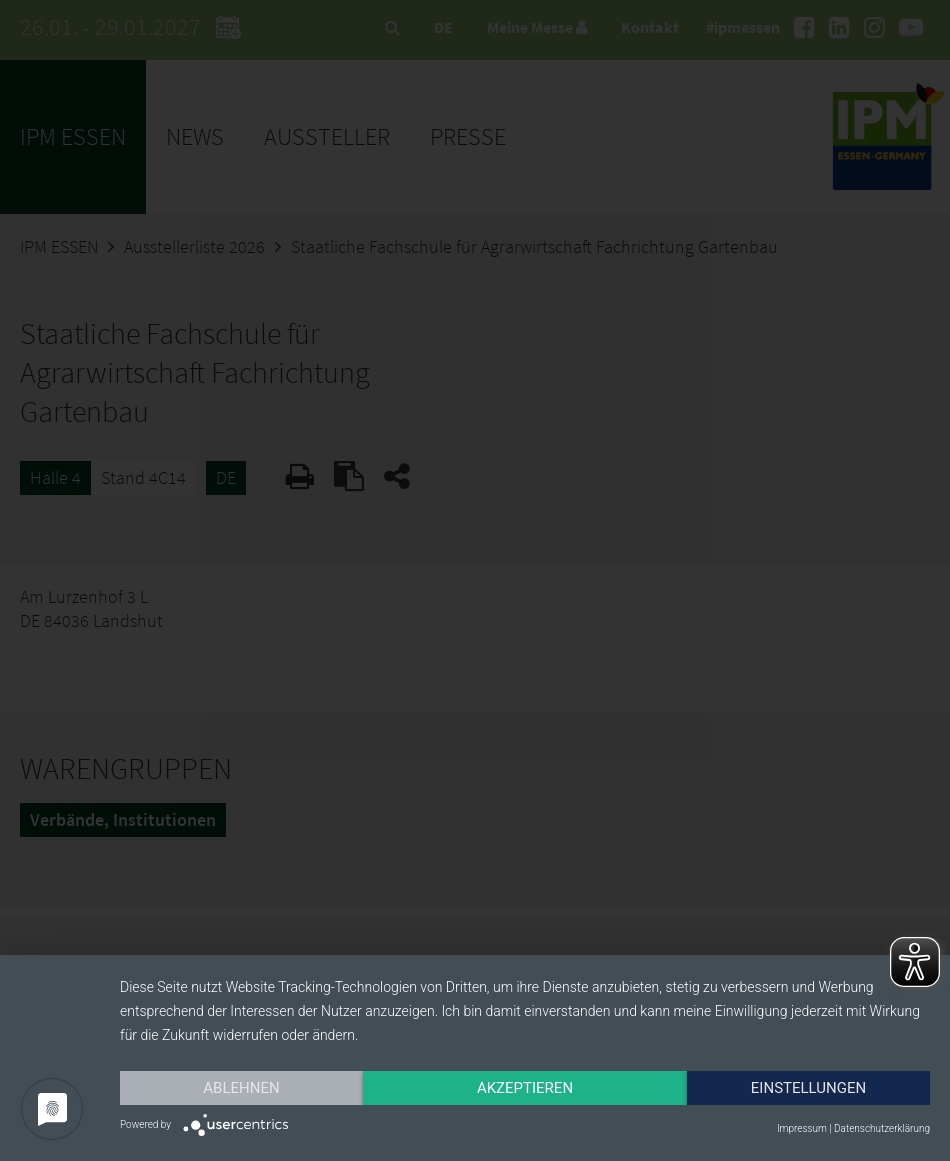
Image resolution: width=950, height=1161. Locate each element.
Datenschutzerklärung (882, 1128)
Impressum (802, 1128)
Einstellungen (808, 1088)
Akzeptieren (525, 1088)
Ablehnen (241, 1088)
